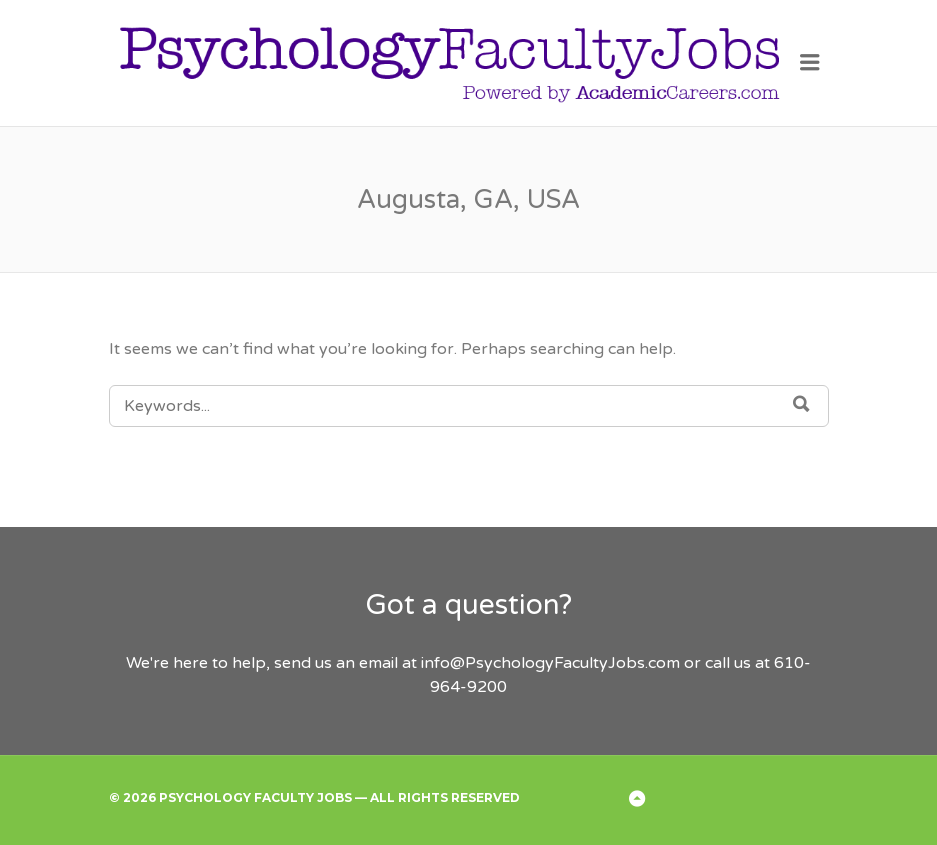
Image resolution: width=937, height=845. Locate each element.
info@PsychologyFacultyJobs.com (550, 663)
